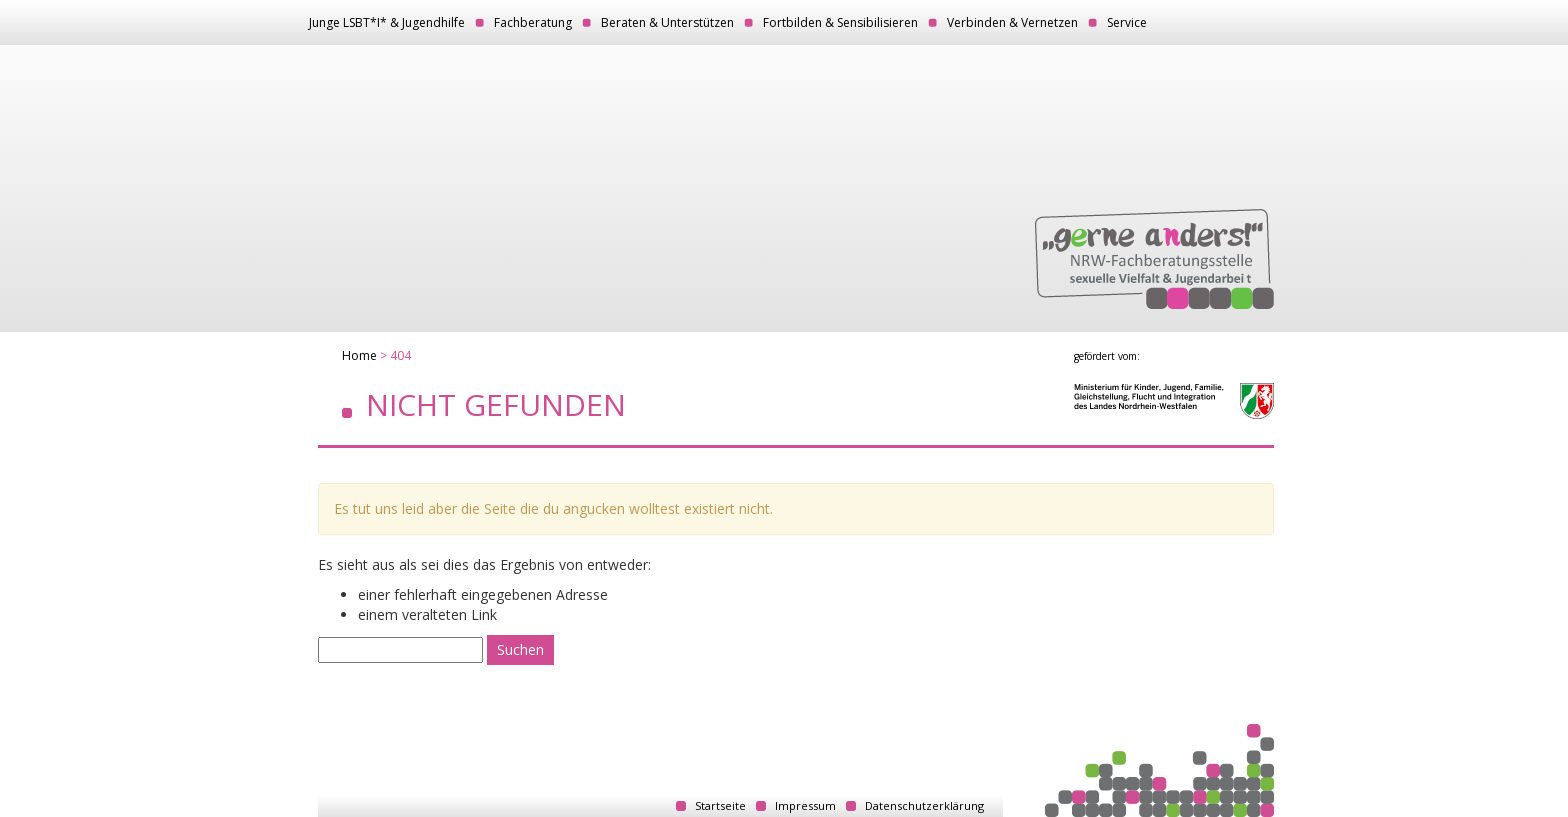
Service (1127, 22)
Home (359, 355)
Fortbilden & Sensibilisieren (840, 22)
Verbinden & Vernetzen (1012, 22)
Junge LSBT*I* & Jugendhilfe (387, 22)
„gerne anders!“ (1154, 259)
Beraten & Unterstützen (667, 22)
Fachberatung (533, 22)
